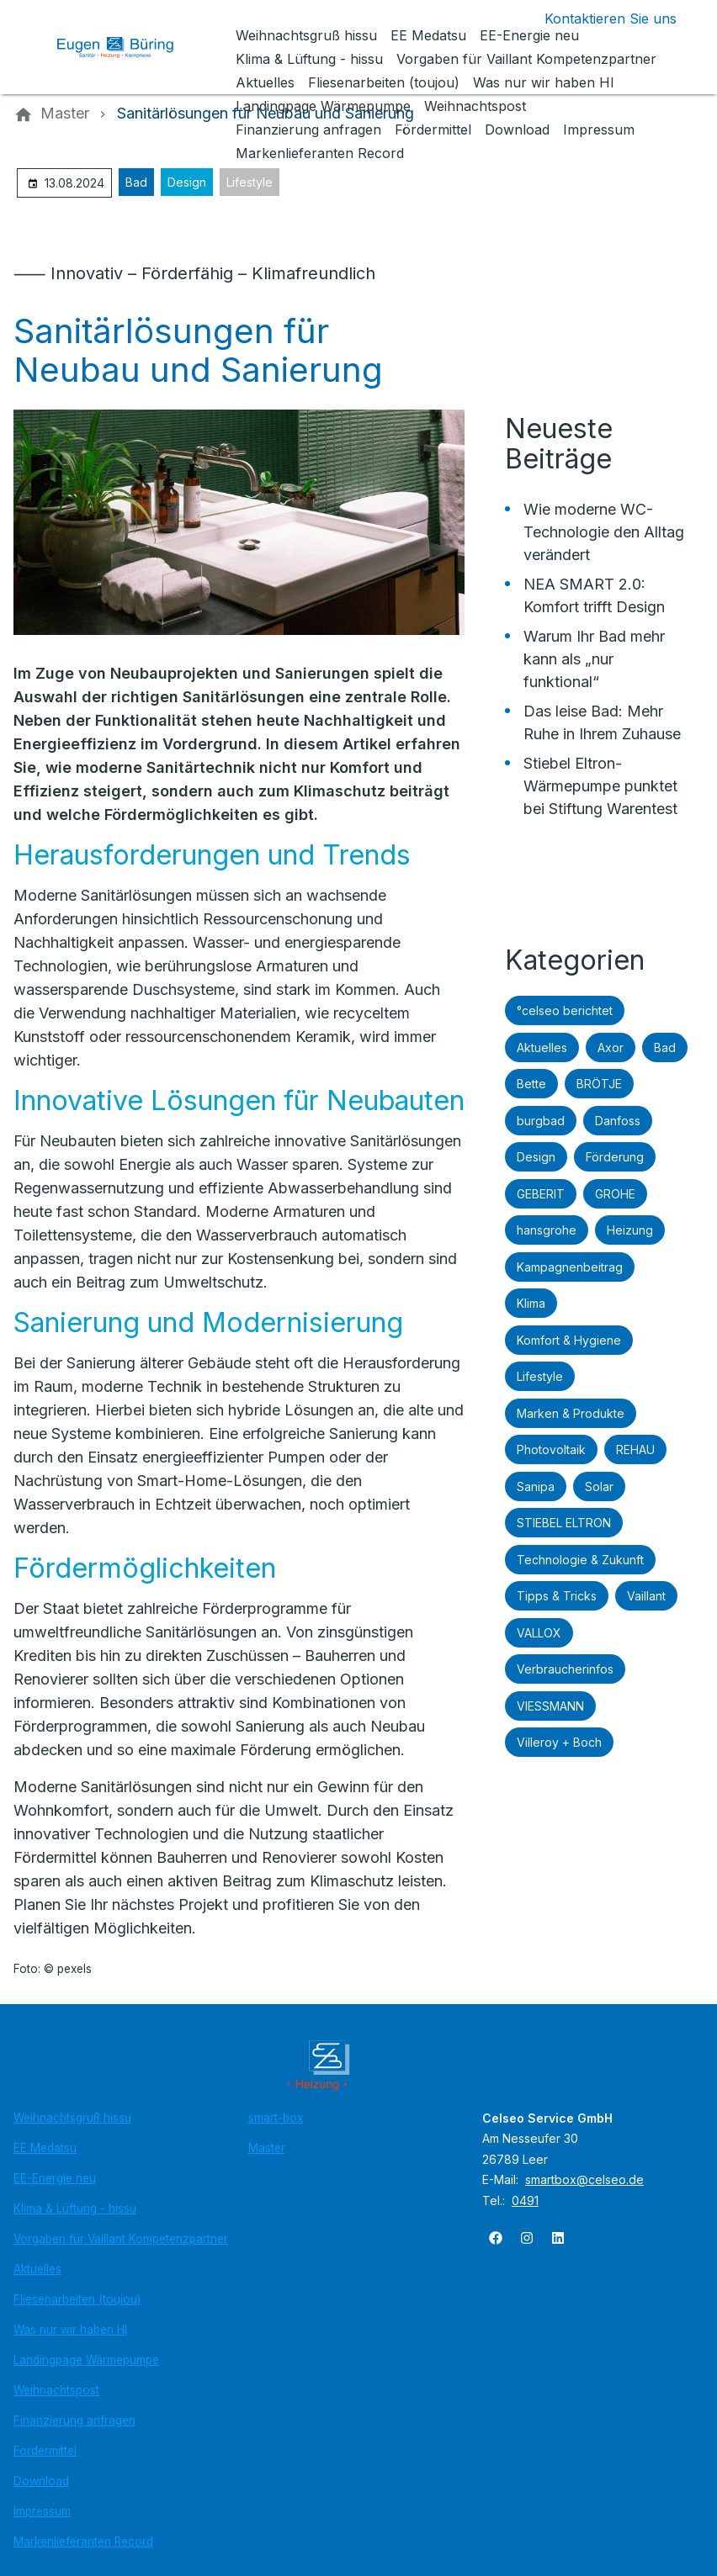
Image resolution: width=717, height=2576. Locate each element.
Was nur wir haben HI (70, 2329)
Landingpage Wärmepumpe (86, 2360)
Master (266, 2148)
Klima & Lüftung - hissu (74, 2208)
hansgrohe (546, 1230)
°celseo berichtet (565, 1010)
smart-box (275, 2117)
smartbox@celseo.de (584, 2179)
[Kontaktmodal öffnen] (597, 18)
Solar (599, 1486)
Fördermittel (45, 2450)
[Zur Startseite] (128, 47)
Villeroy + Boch (559, 1742)
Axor (611, 1047)
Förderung (615, 1157)
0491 (525, 2200)
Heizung (630, 1230)
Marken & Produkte (570, 1413)
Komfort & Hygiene (569, 1340)
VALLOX (539, 1633)
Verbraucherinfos (565, 1669)
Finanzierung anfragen (74, 2420)
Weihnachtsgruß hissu (72, 2117)
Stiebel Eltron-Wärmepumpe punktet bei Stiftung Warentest (600, 785)
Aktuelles (542, 1047)
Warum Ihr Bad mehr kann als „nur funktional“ (594, 658)
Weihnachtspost (56, 2390)
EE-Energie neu (54, 2178)
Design (186, 182)
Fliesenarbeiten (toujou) (77, 2299)
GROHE (615, 1194)
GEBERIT (541, 1194)
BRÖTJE (599, 1083)
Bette (531, 1083)
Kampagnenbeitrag (570, 1267)
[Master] (64, 114)
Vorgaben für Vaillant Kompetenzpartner (120, 2238)
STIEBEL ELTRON (564, 1522)
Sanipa (536, 1486)
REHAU (635, 1449)
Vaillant (646, 1596)
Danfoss (617, 1120)
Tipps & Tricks (557, 1596)
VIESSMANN (550, 1706)
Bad (136, 182)
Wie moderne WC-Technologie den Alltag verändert (603, 531)
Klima (531, 1303)
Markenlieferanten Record (83, 2541)
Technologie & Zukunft (580, 1559)
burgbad (541, 1120)
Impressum (42, 2511)
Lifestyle (249, 182)
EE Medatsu (45, 2148)
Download (41, 2481)
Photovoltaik (551, 1449)
